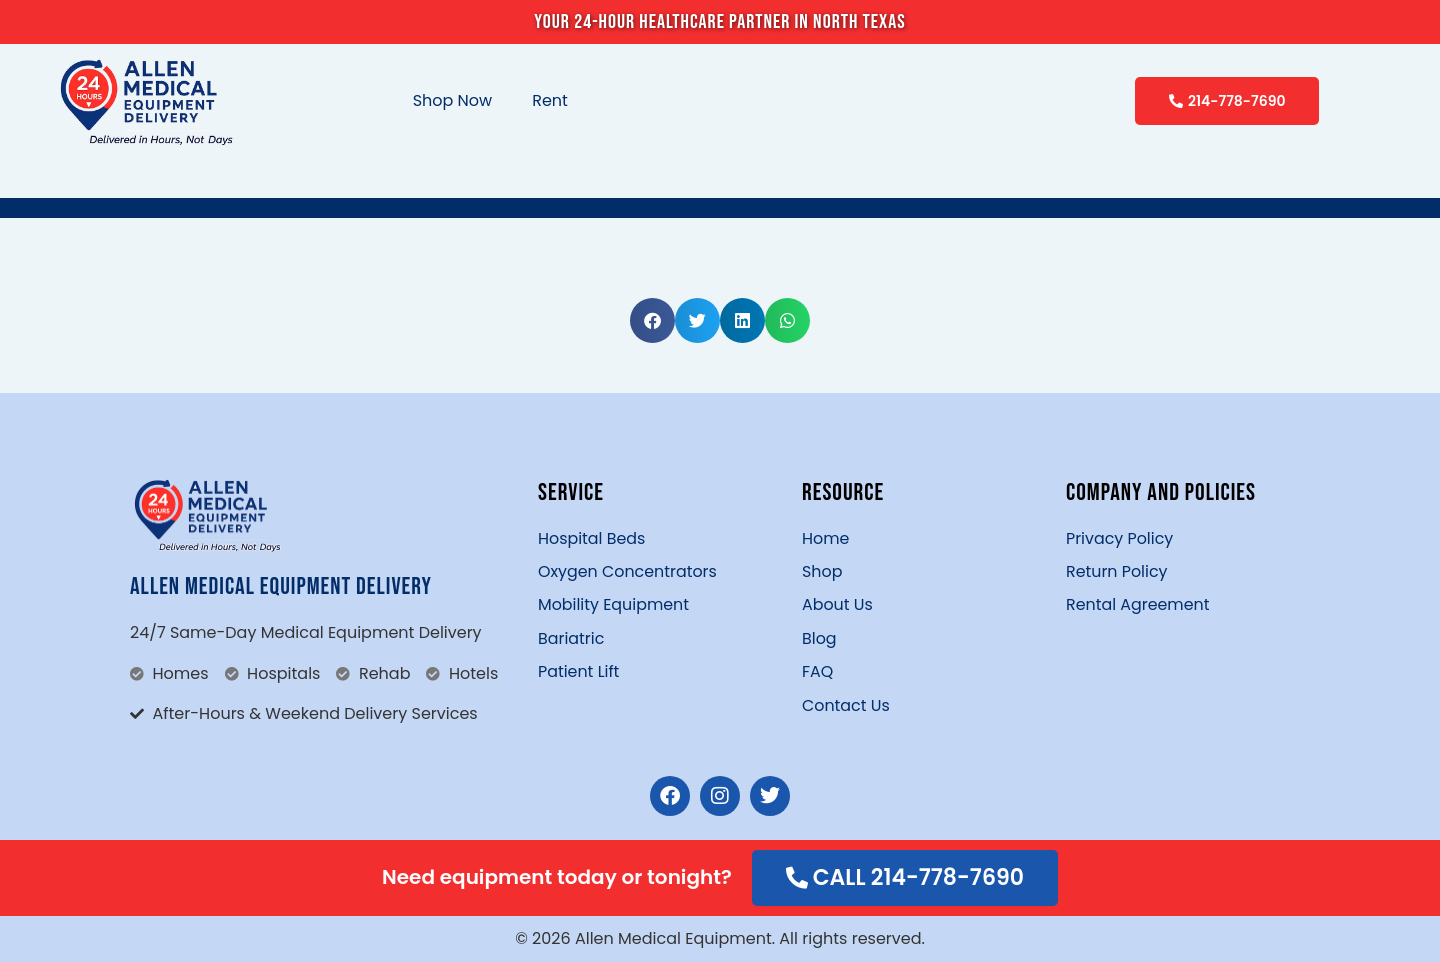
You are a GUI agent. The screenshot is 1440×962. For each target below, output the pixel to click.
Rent (550, 100)
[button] (652, 320)
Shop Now (453, 100)
